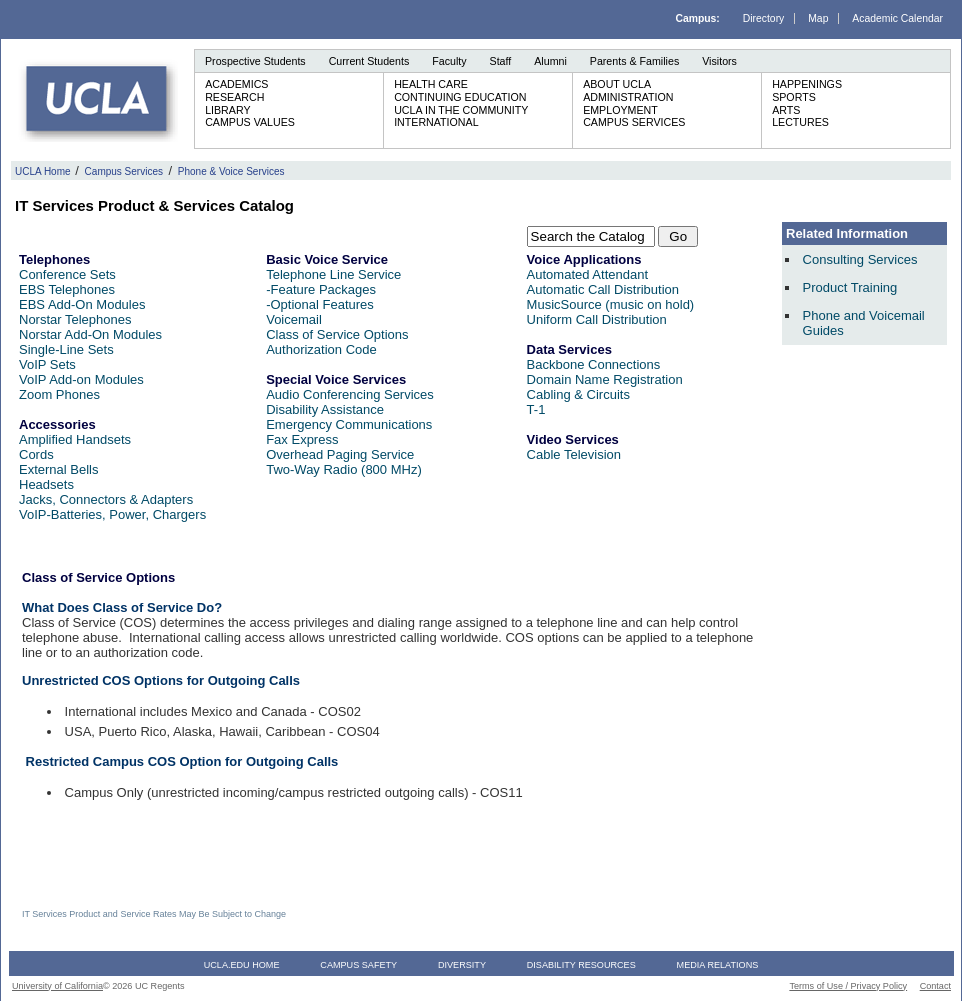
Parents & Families (634, 61)
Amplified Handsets (75, 439)
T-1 (536, 409)
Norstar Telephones (75, 319)
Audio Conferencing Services (350, 394)
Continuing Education (460, 97)
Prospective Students (255, 61)
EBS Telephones (67, 289)
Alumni (550, 61)
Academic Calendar (897, 18)
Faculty (449, 61)
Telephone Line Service (333, 274)
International (436, 122)
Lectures (800, 122)
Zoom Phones (59, 394)
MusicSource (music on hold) (611, 304)
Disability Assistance (325, 409)
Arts (786, 110)
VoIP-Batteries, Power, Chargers (112, 514)
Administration (628, 97)
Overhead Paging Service (340, 454)
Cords (36, 454)
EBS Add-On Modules (82, 304)
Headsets (46, 484)
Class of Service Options (337, 334)
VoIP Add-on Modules (81, 379)
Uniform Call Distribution (597, 319)
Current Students (369, 61)
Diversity (462, 965)
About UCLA (617, 84)
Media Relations (718, 965)
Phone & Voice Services (231, 171)
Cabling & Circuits (578, 394)
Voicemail (294, 319)
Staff (501, 61)
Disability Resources (581, 965)
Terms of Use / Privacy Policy (848, 986)
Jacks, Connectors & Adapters (106, 499)
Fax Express (302, 439)
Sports (794, 97)
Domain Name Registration (605, 379)
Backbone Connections (594, 364)
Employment (620, 110)
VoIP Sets (47, 364)
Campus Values (250, 122)
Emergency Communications (349, 424)
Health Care (431, 84)
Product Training (850, 287)
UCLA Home (43, 171)
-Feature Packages (321, 289)
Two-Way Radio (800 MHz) (344, 469)
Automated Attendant (587, 274)
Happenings (807, 84)
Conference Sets (67, 274)
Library (227, 110)
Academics (236, 84)
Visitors (719, 61)
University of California (57, 986)
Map (818, 18)
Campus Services (634, 122)
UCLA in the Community (461, 110)
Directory (764, 18)
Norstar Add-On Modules (90, 334)
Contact (935, 986)
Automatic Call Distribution (603, 289)
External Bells (58, 469)
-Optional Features (320, 304)
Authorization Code (321, 349)
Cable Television (574, 454)
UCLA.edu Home (242, 965)
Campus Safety (358, 965)
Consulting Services (860, 259)
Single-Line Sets (66, 349)
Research (234, 97)
